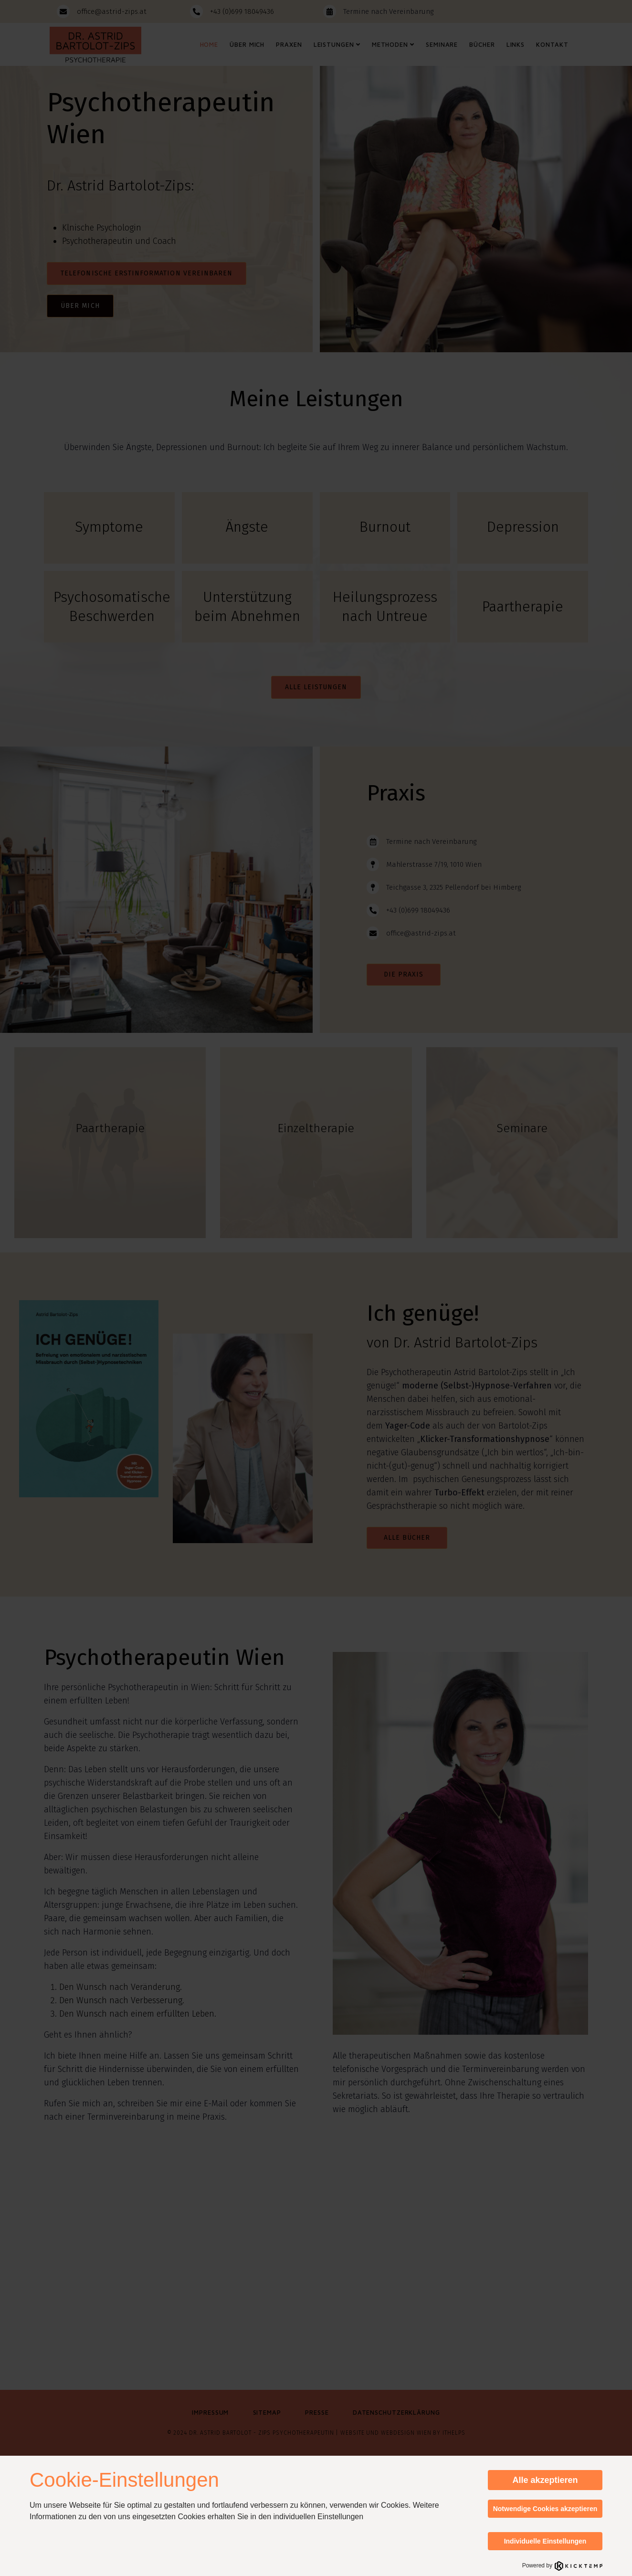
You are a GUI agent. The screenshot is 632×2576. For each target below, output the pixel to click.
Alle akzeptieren (545, 2480)
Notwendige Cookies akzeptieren (545, 2509)
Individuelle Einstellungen (545, 2541)
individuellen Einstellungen (319, 2517)
